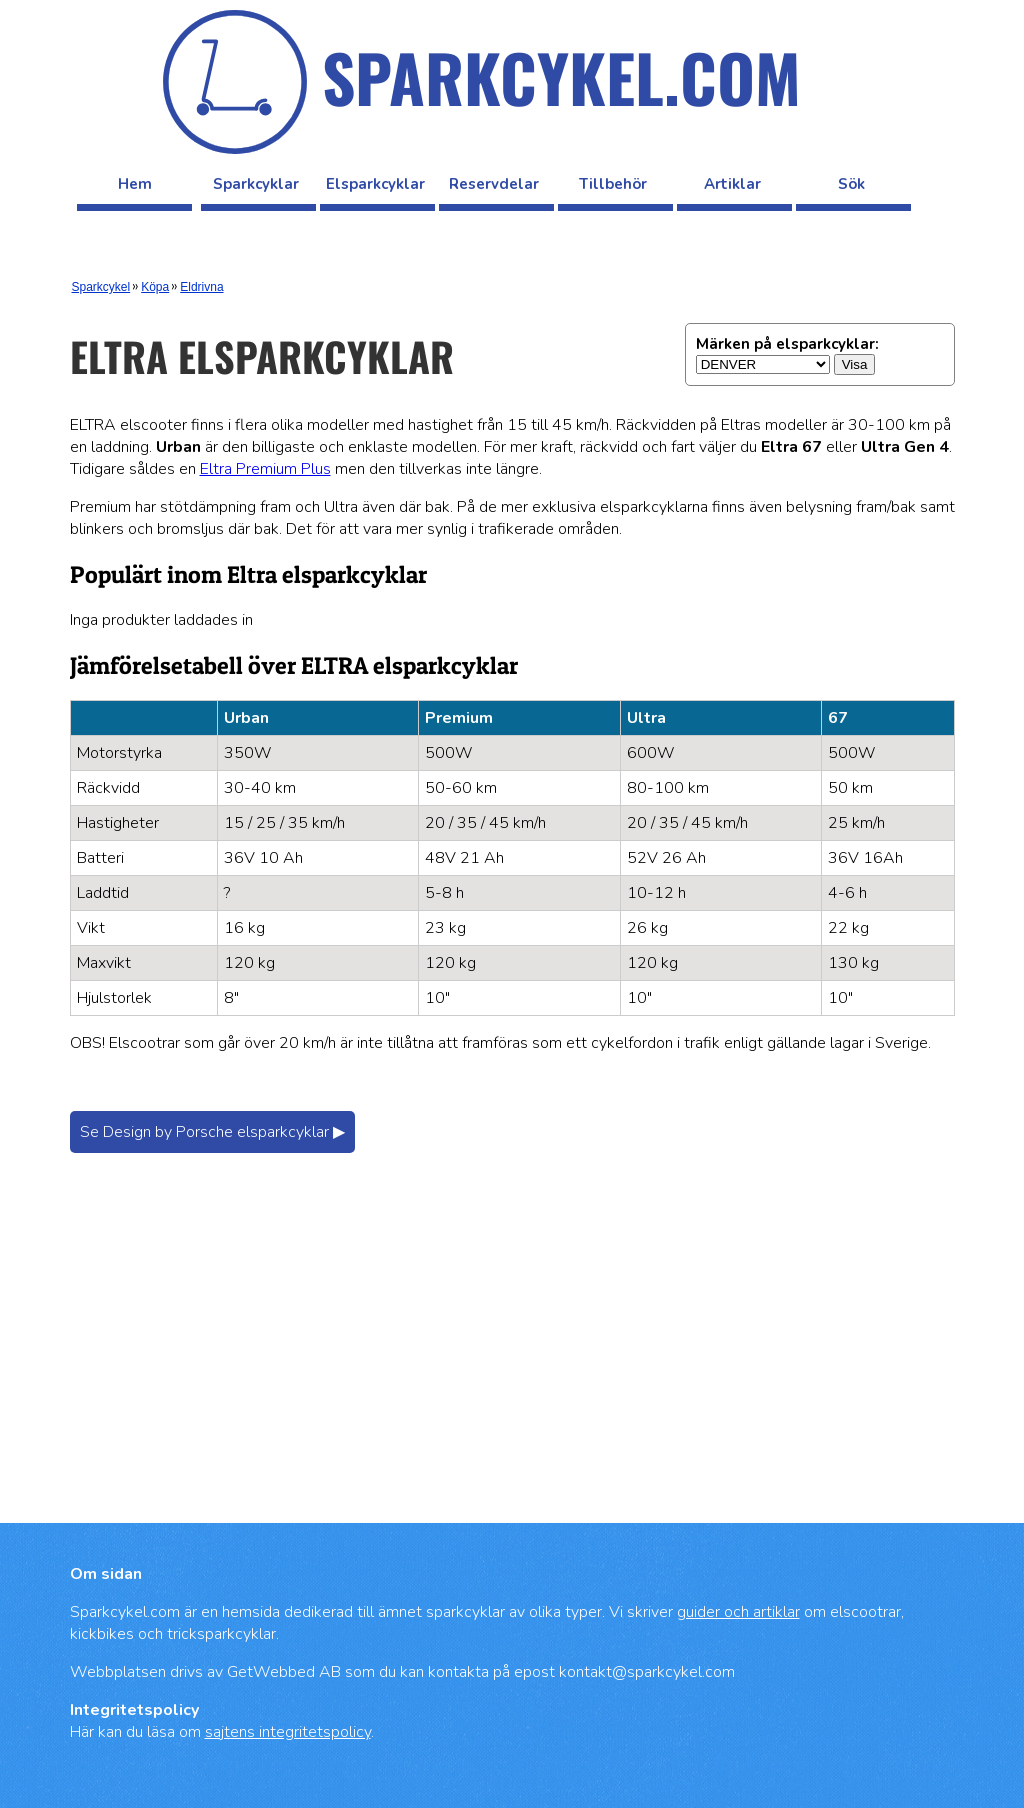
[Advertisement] (512, 1358)
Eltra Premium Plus (265, 469)
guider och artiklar (738, 1612)
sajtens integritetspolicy (288, 1732)
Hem (135, 184)
